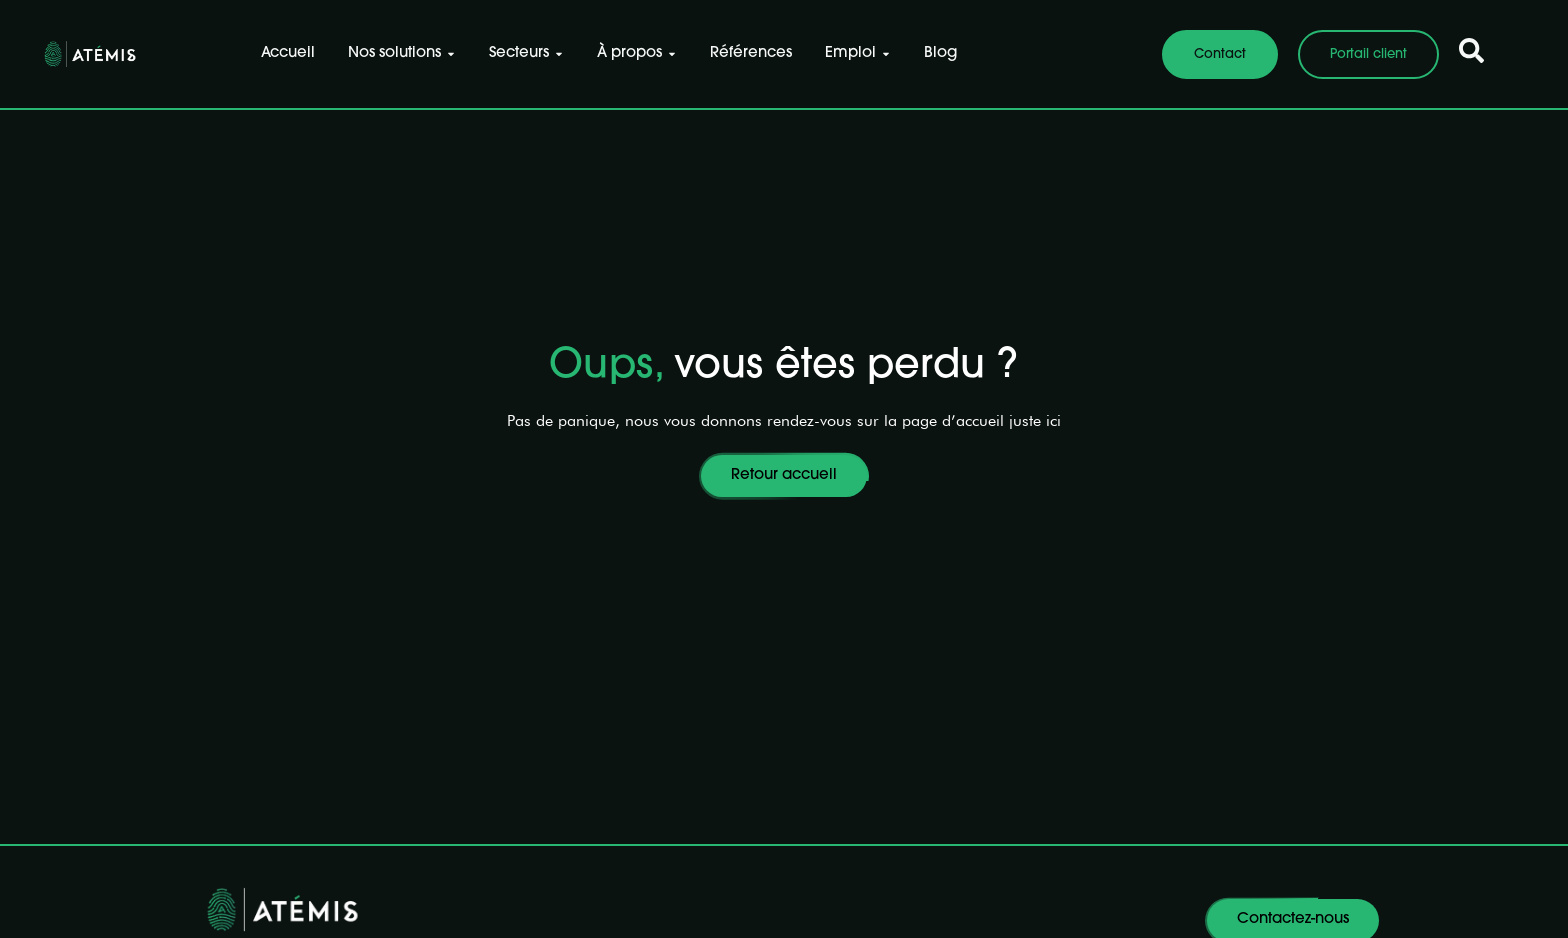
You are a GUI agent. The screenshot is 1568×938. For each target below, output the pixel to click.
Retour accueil (784, 475)
